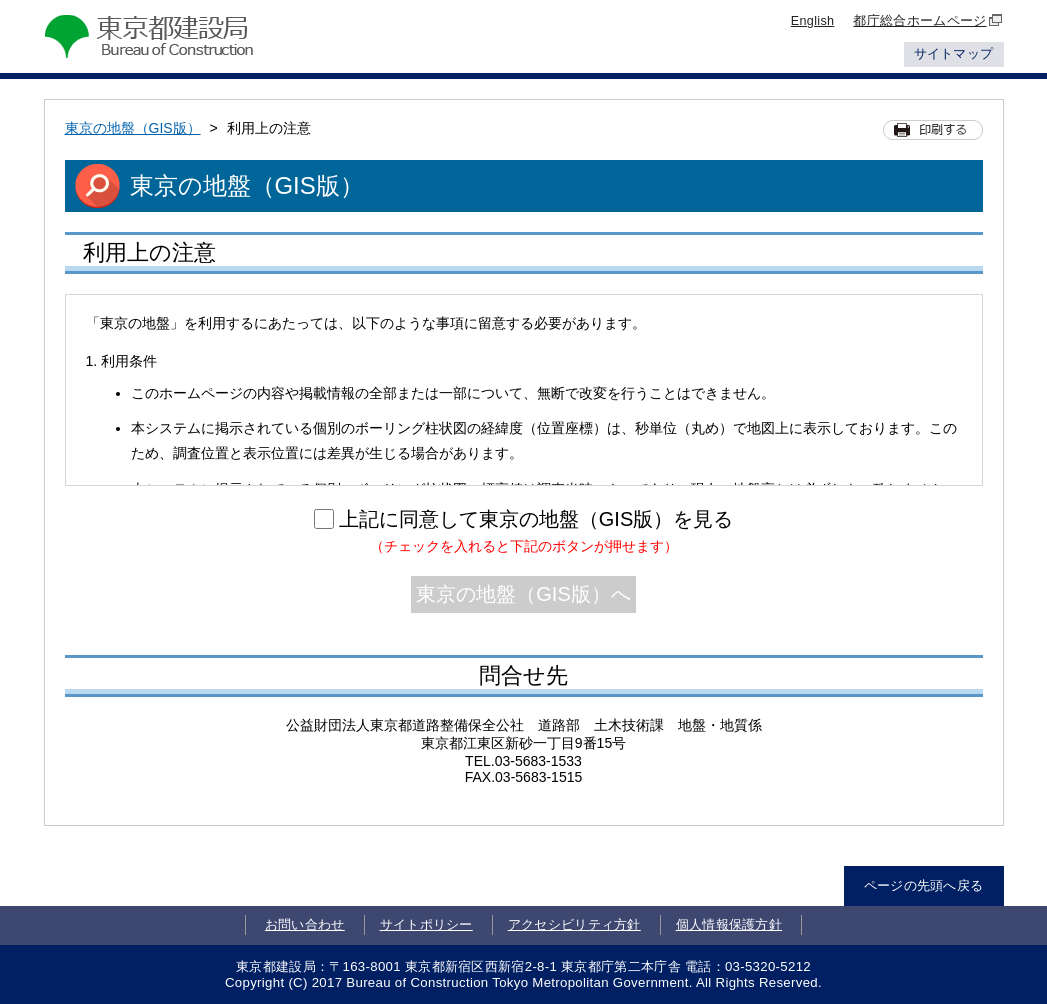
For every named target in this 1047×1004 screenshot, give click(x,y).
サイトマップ (954, 54)
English (813, 21)
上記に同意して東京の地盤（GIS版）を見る (536, 519)
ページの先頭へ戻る (924, 886)
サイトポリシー (426, 925)
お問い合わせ (305, 925)
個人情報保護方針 (729, 925)
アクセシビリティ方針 (574, 925)
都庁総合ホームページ (928, 21)
